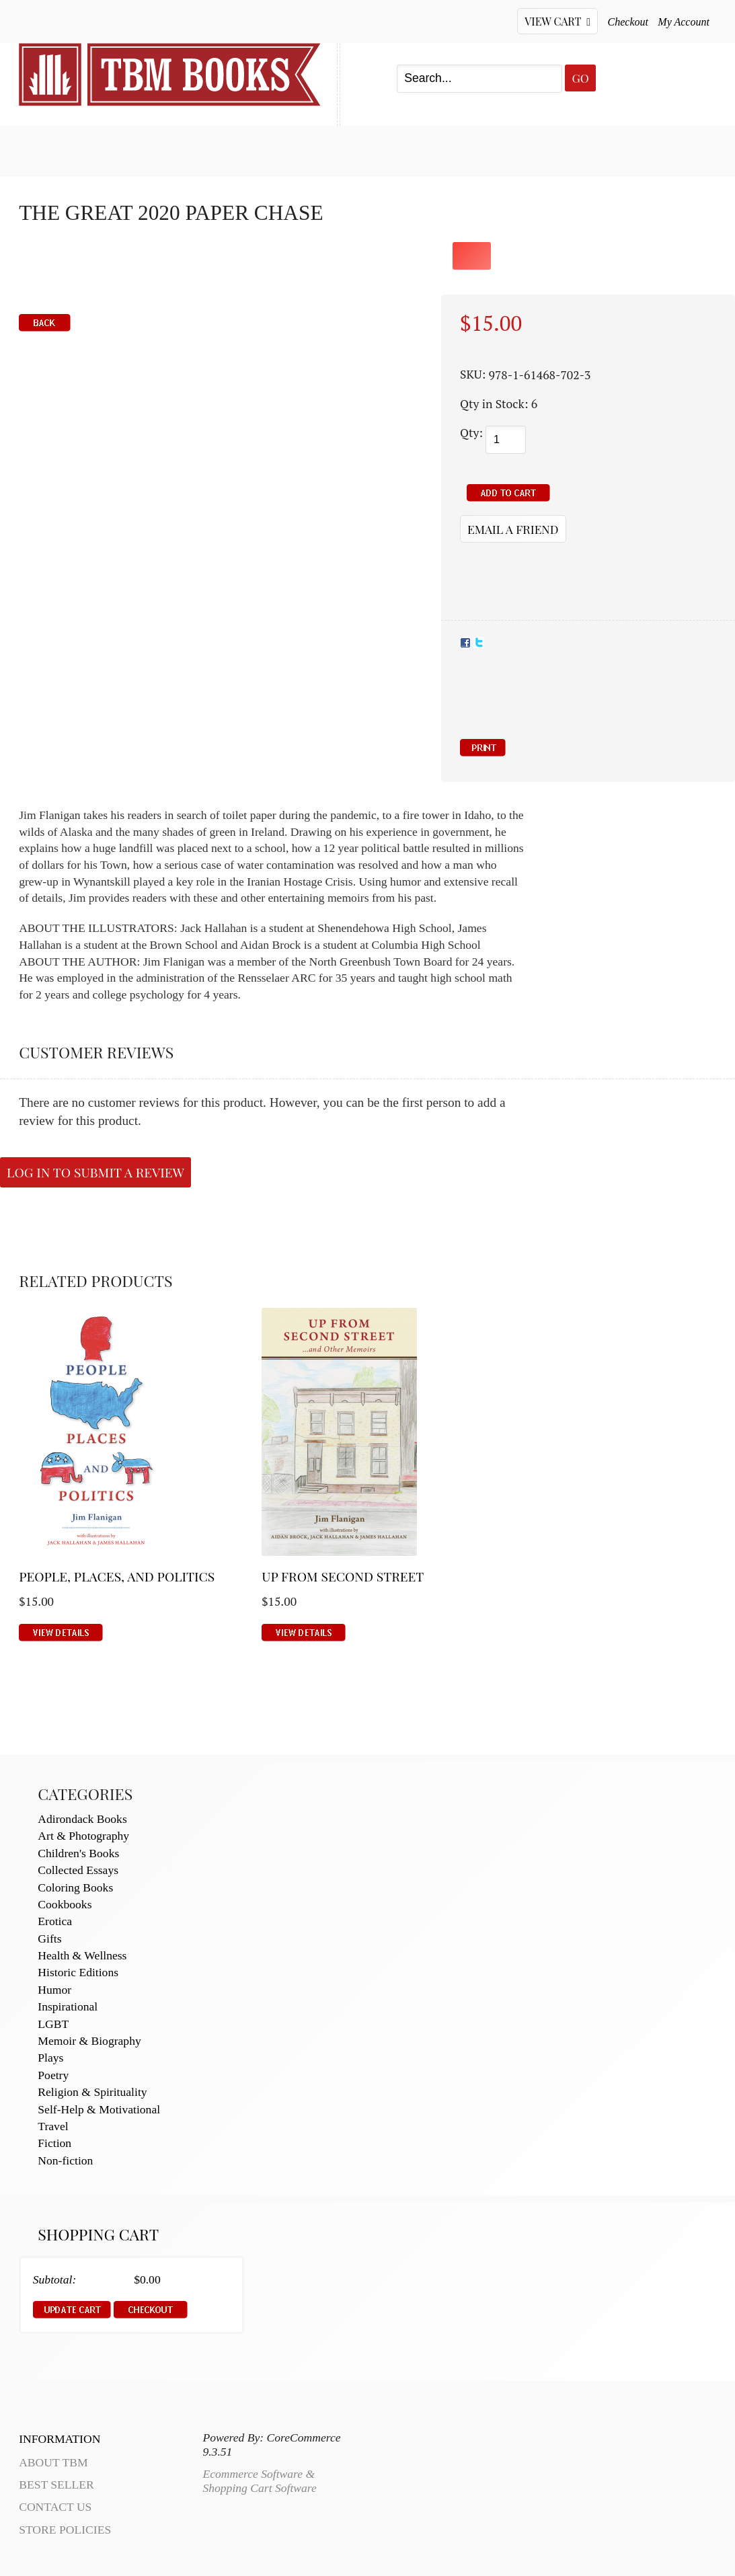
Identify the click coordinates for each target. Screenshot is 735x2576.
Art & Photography (83, 1835)
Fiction (54, 2143)
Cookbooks (64, 1904)
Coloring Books (75, 1887)
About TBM (465, 149)
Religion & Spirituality (92, 2092)
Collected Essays (78, 1870)
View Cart (557, 21)
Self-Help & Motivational (99, 2109)
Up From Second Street (343, 1576)
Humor (54, 1989)
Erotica (55, 1921)
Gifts (49, 1938)
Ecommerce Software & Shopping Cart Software (259, 2481)
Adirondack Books (82, 1819)
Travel (53, 2126)
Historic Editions (78, 1972)
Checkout (628, 22)
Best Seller (129, 149)
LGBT (53, 2024)
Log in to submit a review (95, 1172)
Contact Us (357, 149)
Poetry (53, 2075)
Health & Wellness (82, 1955)
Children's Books (78, 1853)
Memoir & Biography (89, 2040)
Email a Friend (513, 529)
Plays (50, 2057)
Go (580, 77)
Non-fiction (65, 2160)
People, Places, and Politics (117, 1576)
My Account (683, 22)
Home (36, 149)
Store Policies (65, 2529)
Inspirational (68, 2006)
